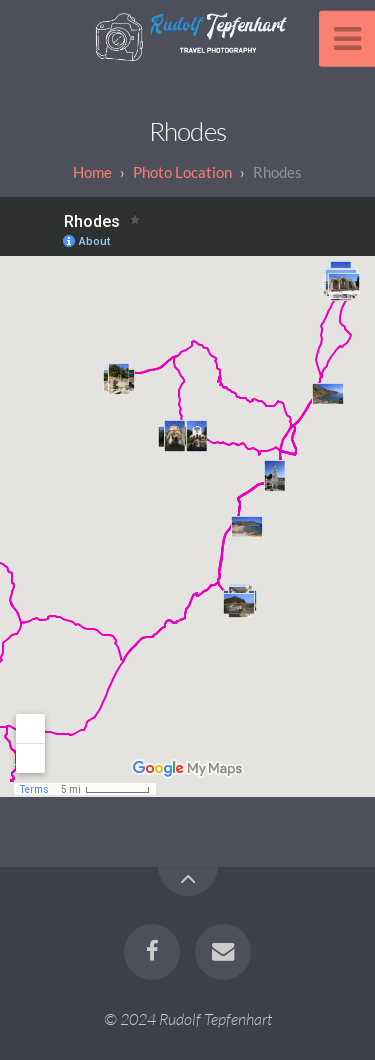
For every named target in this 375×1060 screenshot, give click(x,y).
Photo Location (182, 172)
